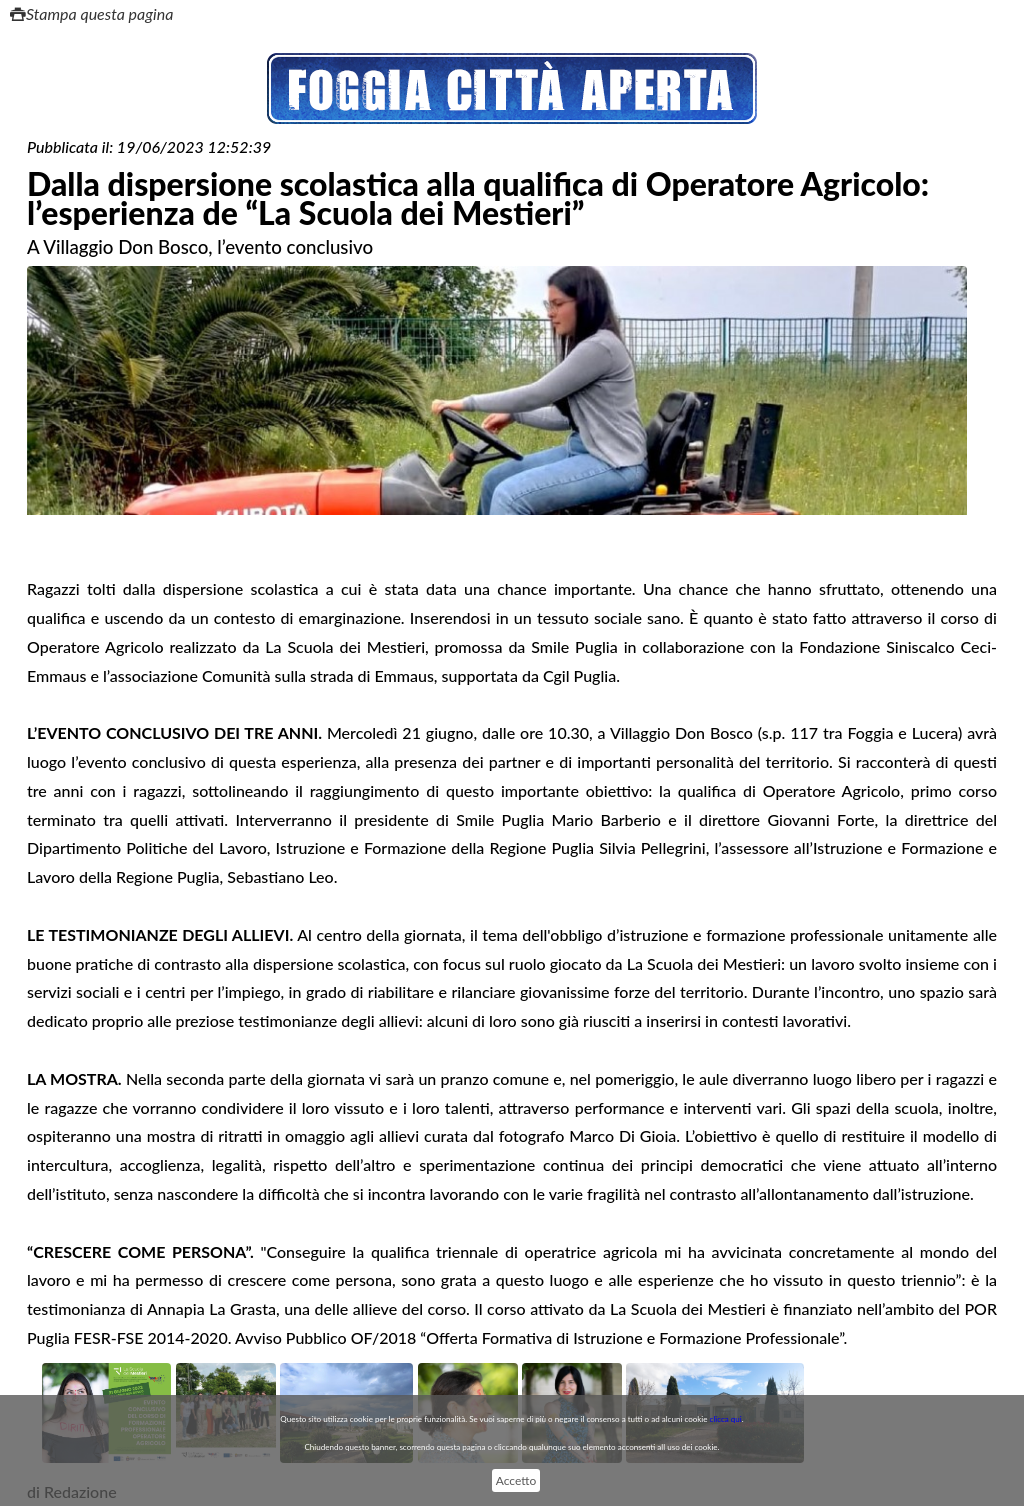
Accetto (516, 1480)
